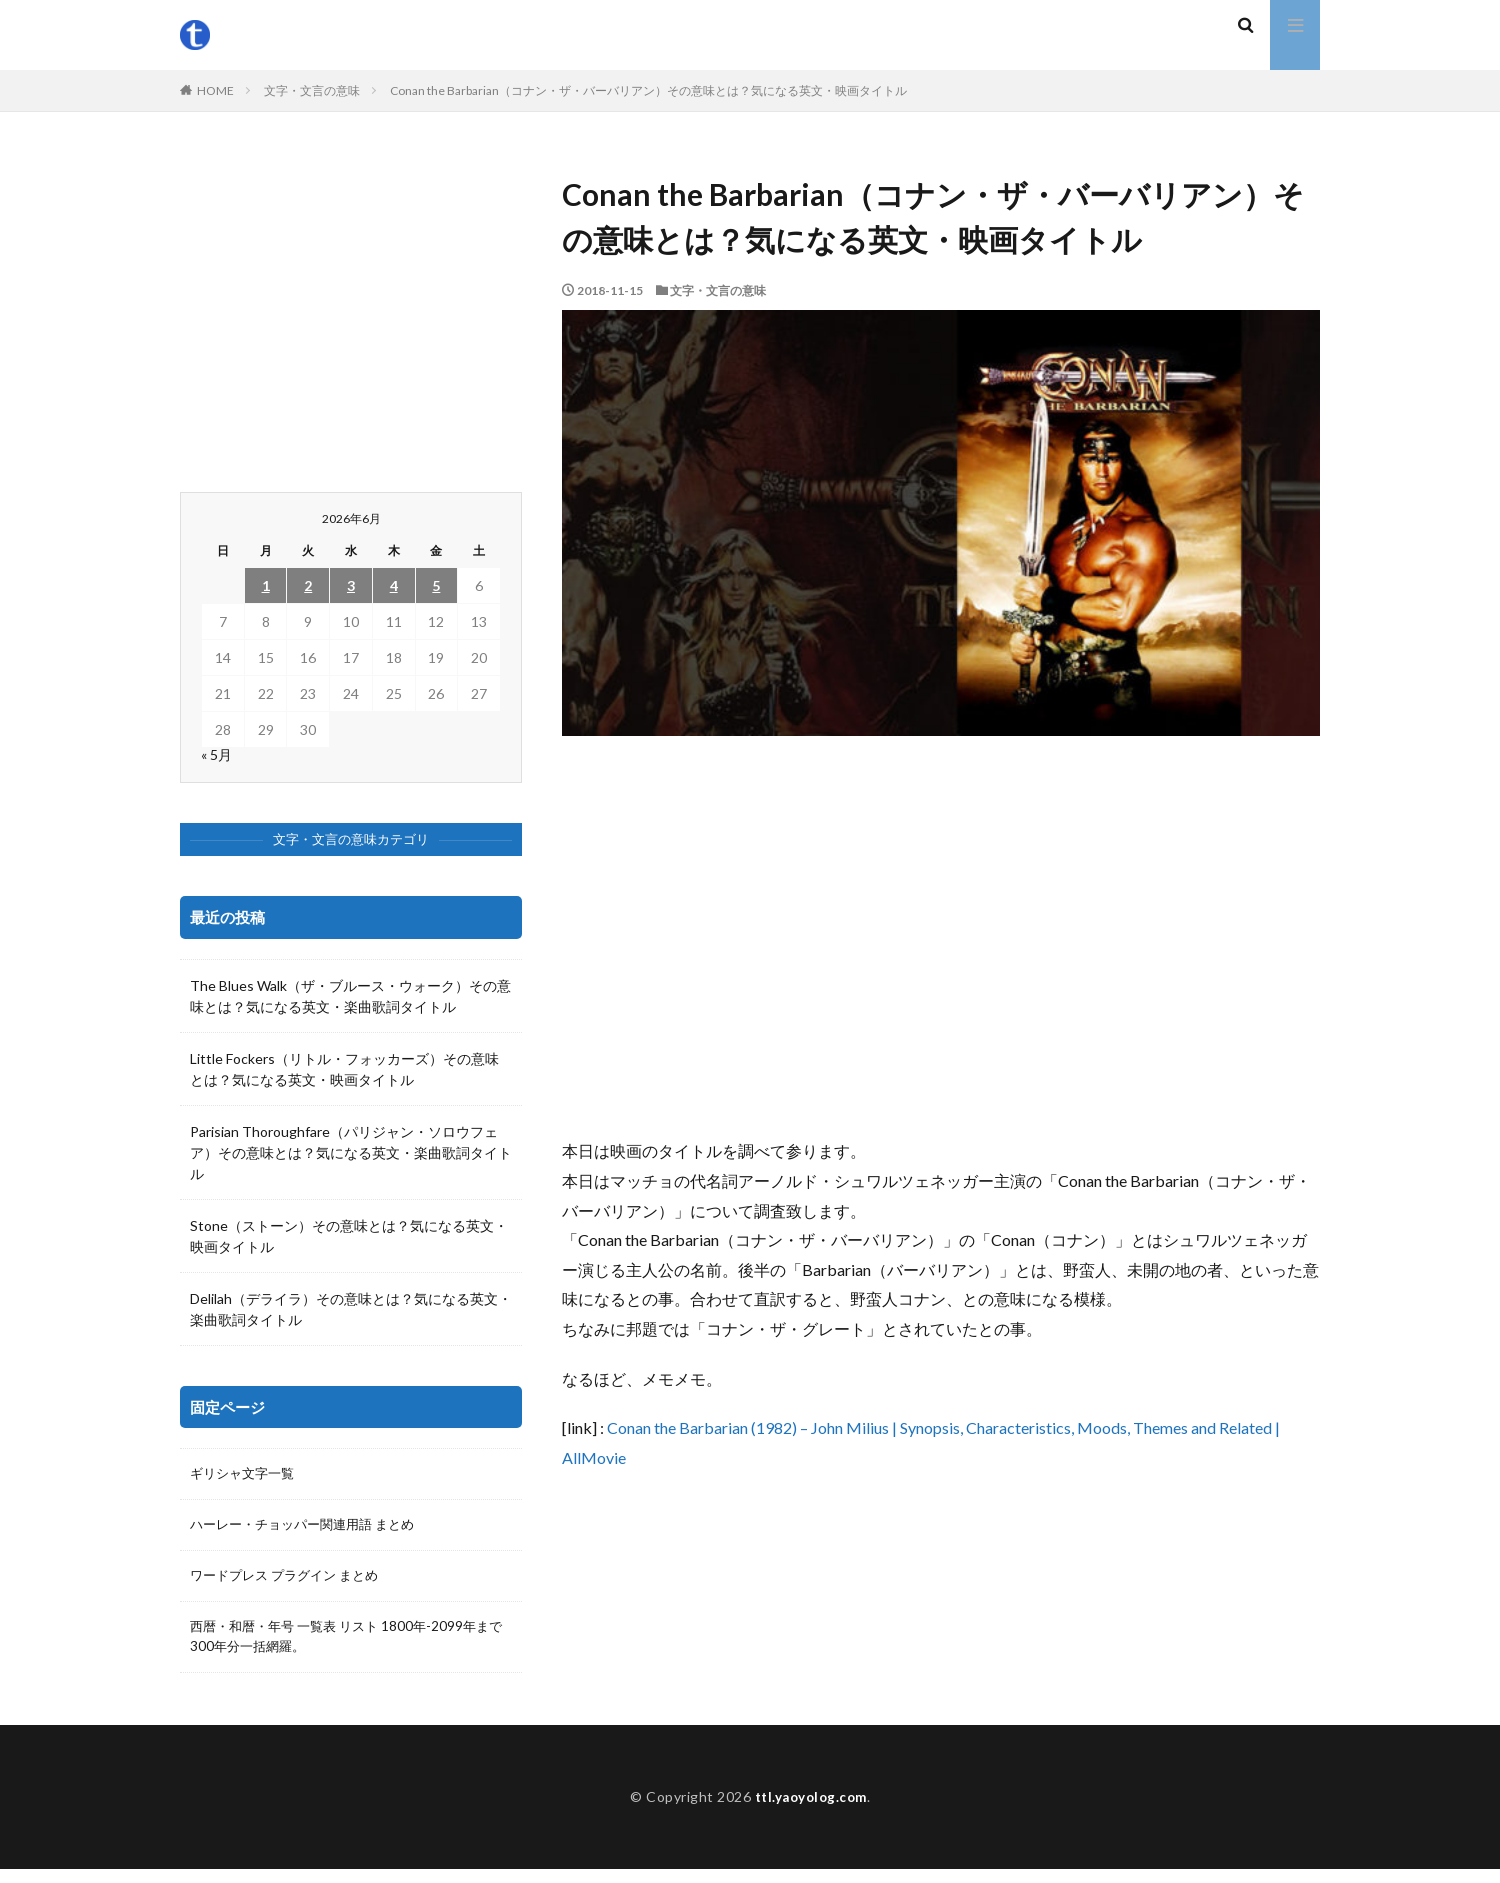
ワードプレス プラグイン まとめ (291, 1578)
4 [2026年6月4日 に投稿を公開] (394, 585)
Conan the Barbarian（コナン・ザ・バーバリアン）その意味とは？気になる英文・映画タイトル (648, 90)
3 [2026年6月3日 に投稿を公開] (351, 585)
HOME (215, 90)
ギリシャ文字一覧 (246, 1474)
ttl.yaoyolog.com (811, 1810)
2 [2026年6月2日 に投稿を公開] (308, 585)
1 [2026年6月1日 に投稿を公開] (266, 585)
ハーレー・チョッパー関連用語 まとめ (310, 1526)
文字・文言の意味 (312, 90)
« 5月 (216, 754)
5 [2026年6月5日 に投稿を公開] (436, 585)
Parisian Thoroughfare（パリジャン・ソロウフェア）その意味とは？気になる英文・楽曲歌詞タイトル (351, 1152)
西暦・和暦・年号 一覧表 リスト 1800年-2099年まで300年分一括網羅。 (348, 1641)
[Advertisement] (941, 936)
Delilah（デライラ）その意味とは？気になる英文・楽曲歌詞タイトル (351, 1309)
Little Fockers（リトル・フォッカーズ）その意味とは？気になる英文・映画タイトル (344, 1069)
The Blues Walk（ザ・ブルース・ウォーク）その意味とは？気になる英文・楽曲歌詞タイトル (350, 996)
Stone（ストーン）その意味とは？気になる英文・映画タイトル (349, 1236)
